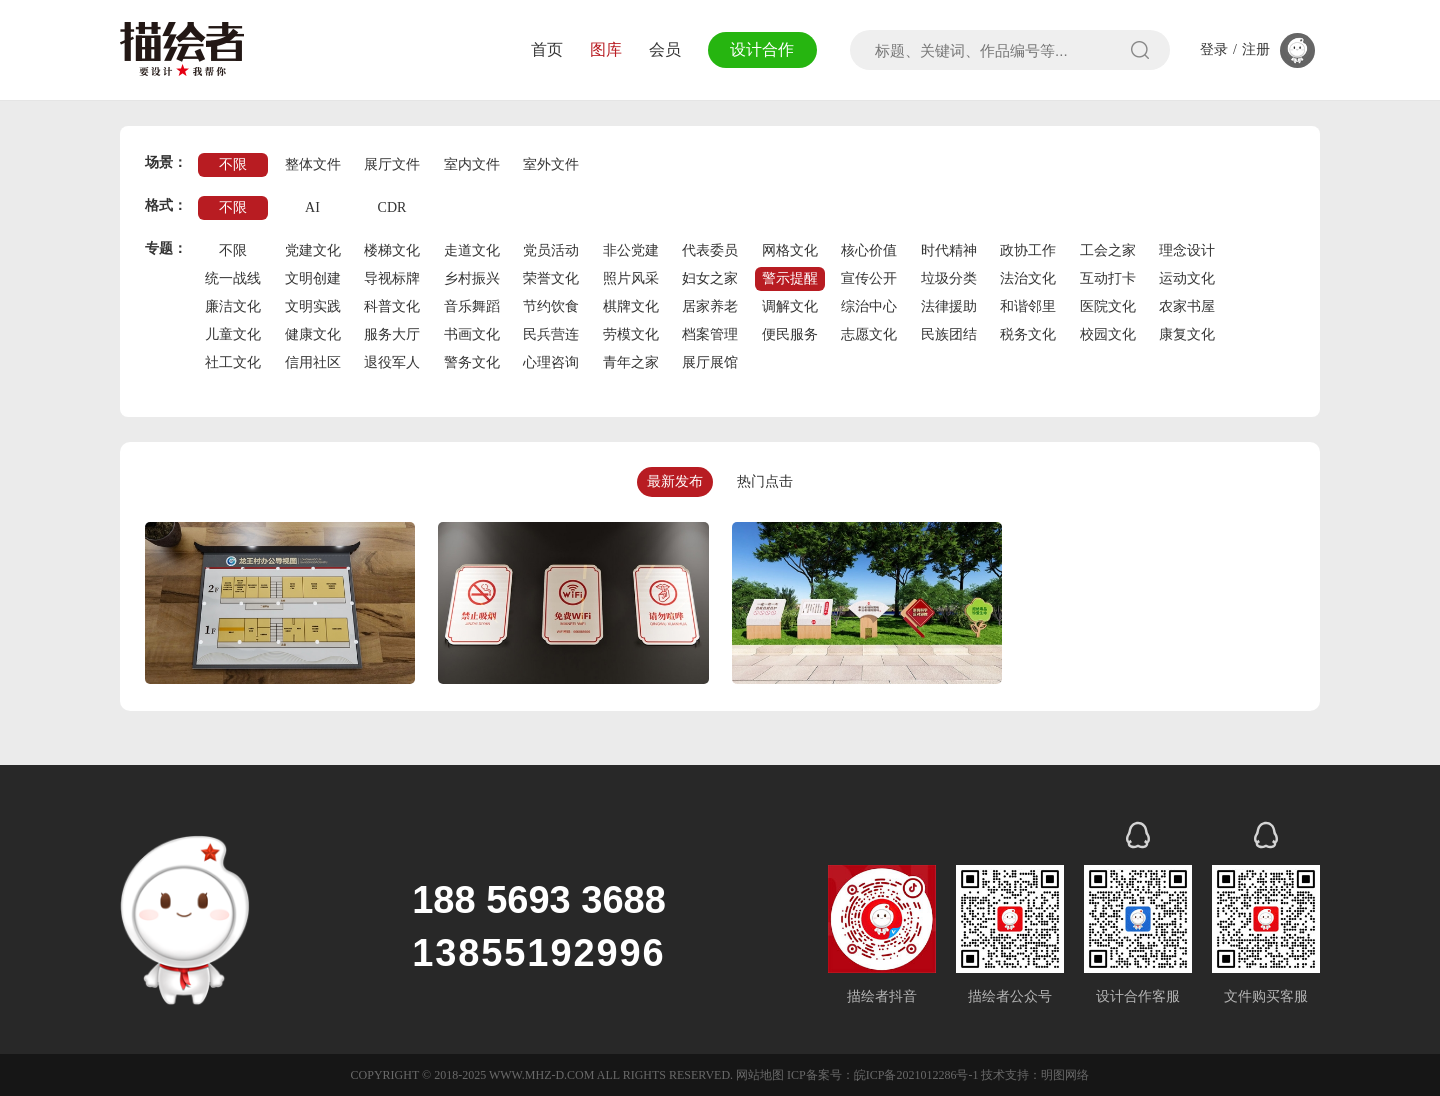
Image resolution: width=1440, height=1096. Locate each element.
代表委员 (710, 250)
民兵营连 (551, 334)
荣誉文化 (551, 278)
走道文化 (472, 250)
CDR (392, 207)
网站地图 (760, 1075)
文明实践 (313, 306)
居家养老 (710, 306)
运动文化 (1187, 278)
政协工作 (1028, 250)
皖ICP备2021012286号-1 (916, 1075)
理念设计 (1187, 250)
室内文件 (472, 164)
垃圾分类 (949, 278)
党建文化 (313, 250)
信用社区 (313, 362)
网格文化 (790, 250)
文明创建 (313, 278)
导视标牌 (392, 278)
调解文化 (790, 306)
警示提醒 (790, 278)
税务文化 (1028, 334)
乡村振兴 (472, 278)
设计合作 (762, 49)
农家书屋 (1187, 306)
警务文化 (472, 362)
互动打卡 (1108, 278)
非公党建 (631, 250)
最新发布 (675, 481)
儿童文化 (233, 334)
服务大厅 (392, 334)
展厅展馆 (710, 362)
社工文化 (233, 362)
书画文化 (472, 334)
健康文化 (313, 334)
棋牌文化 (631, 306)
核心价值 (869, 250)
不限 (233, 164)
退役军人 (392, 362)
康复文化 (1187, 334)
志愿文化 (869, 334)
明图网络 (1065, 1075)
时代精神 (949, 250)
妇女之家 (710, 278)
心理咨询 (551, 362)
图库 (606, 49)
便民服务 (790, 334)
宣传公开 (869, 278)
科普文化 (392, 306)
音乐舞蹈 (472, 306)
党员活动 (551, 250)
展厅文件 (392, 164)
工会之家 (1108, 250)
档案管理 (710, 334)
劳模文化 (631, 334)
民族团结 (949, 334)
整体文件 (313, 164)
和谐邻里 (1028, 306)
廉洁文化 (233, 306)
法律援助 (949, 306)
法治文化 (1028, 278)
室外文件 (551, 164)
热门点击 (765, 481)
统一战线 (233, 278)
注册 (1256, 50)
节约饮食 (551, 306)
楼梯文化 (392, 250)
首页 (547, 49)
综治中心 (869, 306)
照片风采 (631, 278)
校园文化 (1108, 334)
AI (312, 207)
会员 (665, 49)
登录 (1214, 50)
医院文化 (1108, 306)
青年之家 (631, 362)
